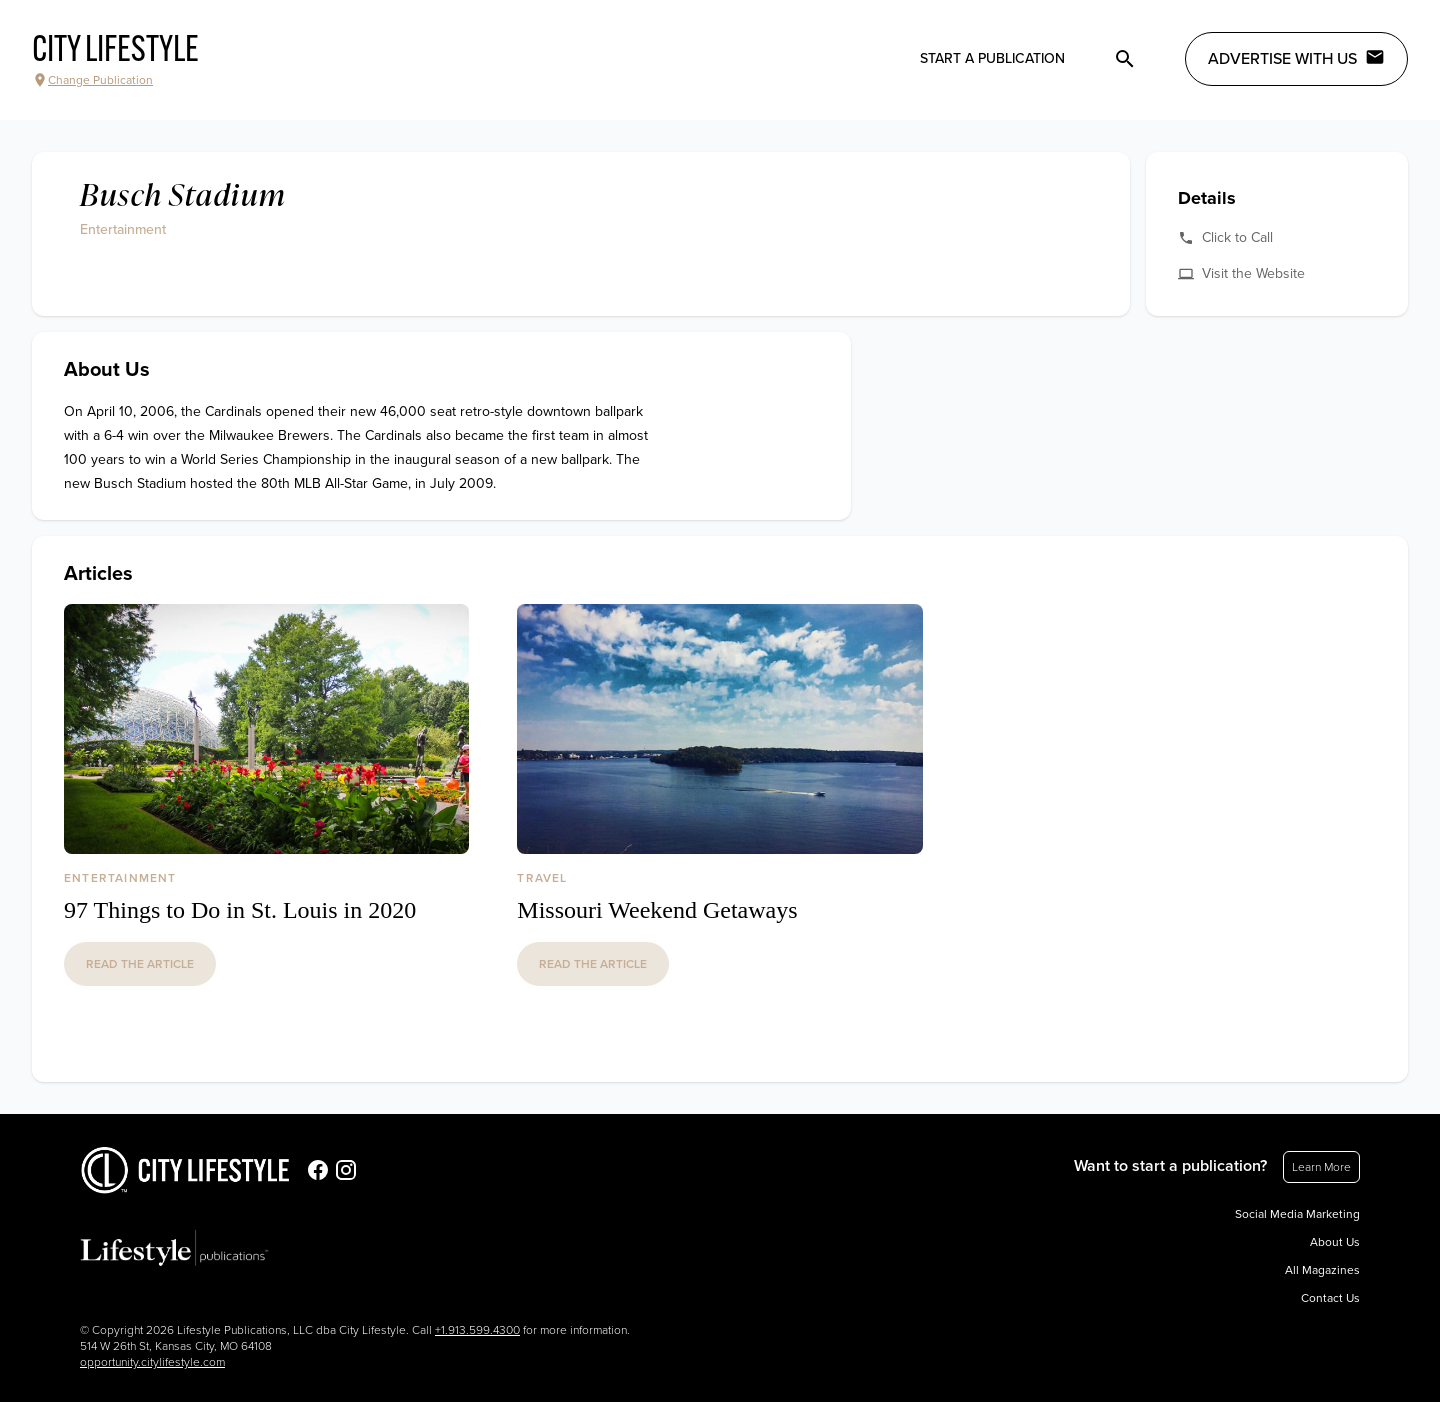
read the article (140, 964)
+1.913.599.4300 (477, 1330)
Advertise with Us (1296, 58)
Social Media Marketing (1297, 1214)
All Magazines (1322, 1270)
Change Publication (92, 80)
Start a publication (992, 58)
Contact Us (1330, 1298)
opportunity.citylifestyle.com (152, 1362)
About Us (1335, 1242)
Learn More (1321, 1167)
